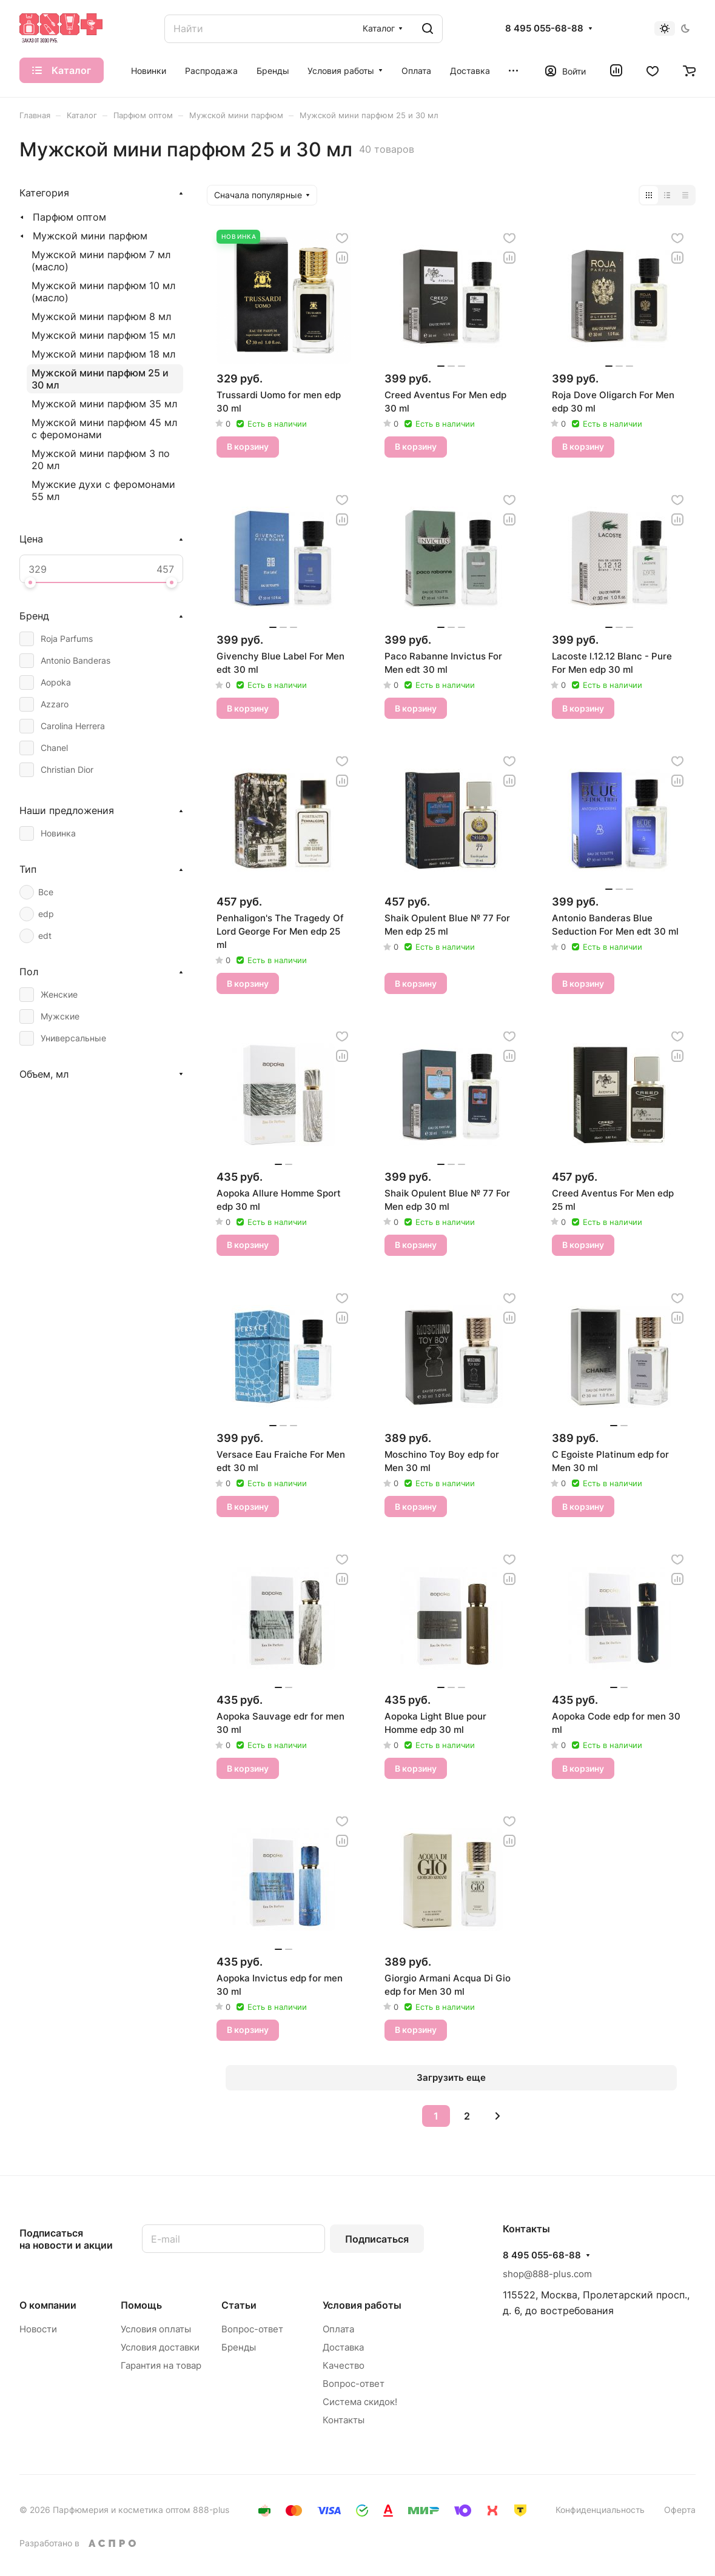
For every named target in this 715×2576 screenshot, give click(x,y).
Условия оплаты (156, 2329)
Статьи (239, 2305)
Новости (38, 2329)
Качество (343, 2365)
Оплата (338, 2329)
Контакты (343, 2420)
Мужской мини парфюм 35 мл (104, 404)
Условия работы (362, 2305)
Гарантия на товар (161, 2365)
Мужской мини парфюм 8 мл (101, 316)
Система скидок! (360, 2401)
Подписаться (377, 2239)
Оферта (680, 2509)
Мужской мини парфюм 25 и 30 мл (100, 379)
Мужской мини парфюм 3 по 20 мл (101, 459)
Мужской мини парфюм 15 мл (103, 335)
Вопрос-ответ (252, 2329)
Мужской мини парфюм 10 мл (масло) (103, 291)
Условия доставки (160, 2347)
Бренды (238, 2347)
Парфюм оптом (69, 217)
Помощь (141, 2305)
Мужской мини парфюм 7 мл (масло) (101, 261)
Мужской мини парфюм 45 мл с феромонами (104, 428)
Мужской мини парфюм (90, 236)
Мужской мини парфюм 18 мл (103, 354)
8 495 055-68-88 (544, 28)
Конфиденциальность (600, 2509)
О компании (47, 2305)
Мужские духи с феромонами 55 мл (103, 490)
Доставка (343, 2347)
